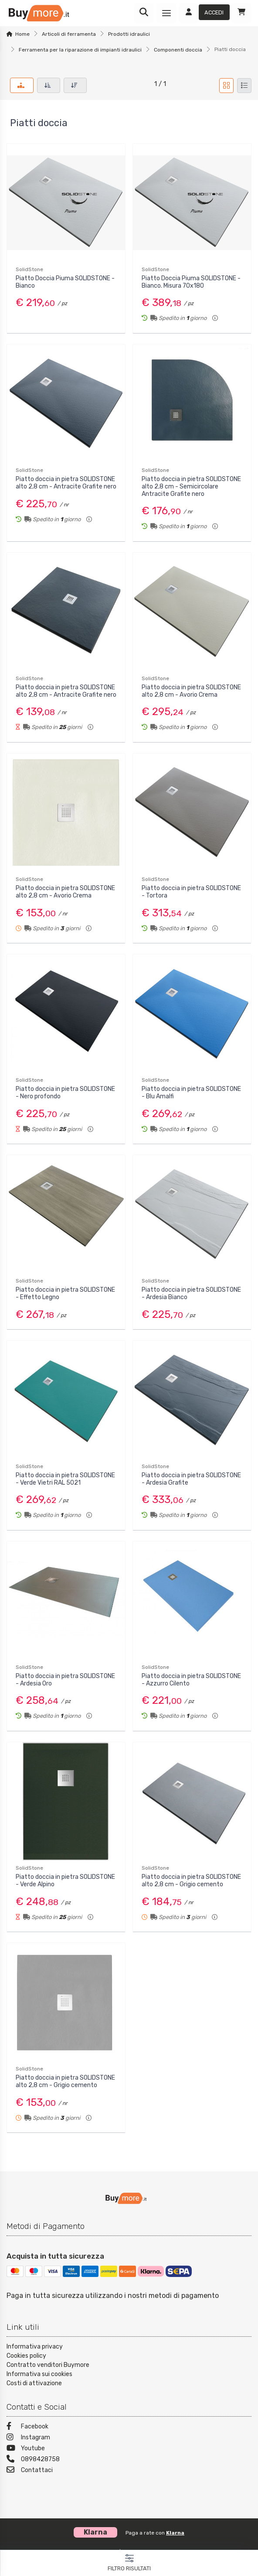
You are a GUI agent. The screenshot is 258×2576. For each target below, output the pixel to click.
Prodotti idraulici (129, 34)
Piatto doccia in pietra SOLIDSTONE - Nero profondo (65, 1092)
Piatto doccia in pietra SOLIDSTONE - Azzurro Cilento (191, 1679)
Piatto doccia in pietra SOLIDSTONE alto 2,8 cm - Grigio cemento (191, 1880)
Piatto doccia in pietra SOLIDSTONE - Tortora (191, 891)
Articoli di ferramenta (69, 34)
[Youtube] (129, 2449)
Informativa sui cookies (39, 2374)
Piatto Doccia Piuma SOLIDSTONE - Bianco (65, 282)
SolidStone (29, 269)
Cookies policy (26, 2355)
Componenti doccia (178, 50)
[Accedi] (204, 13)
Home (22, 34)
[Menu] (166, 13)
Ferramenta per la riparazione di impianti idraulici (80, 50)
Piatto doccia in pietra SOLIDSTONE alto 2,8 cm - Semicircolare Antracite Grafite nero (191, 486)
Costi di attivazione (34, 2383)
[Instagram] (129, 2438)
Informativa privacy (35, 2346)
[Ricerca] (143, 13)
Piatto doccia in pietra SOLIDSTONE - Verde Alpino (65, 1880)
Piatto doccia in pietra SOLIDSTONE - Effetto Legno (65, 1293)
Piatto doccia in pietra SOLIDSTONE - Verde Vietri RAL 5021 (65, 1479)
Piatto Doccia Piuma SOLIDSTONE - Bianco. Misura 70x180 (191, 282)
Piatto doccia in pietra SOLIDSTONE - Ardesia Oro (65, 1679)
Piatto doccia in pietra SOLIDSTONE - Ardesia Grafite (191, 1479)
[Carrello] (241, 13)
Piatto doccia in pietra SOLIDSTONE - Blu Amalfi (191, 1092)
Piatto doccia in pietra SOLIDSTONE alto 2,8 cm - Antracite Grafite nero (66, 482)
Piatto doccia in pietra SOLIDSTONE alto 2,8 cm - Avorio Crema (191, 691)
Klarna (175, 2533)
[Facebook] (129, 2427)
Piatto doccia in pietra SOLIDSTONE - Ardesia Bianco (191, 1293)
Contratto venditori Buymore (48, 2365)
